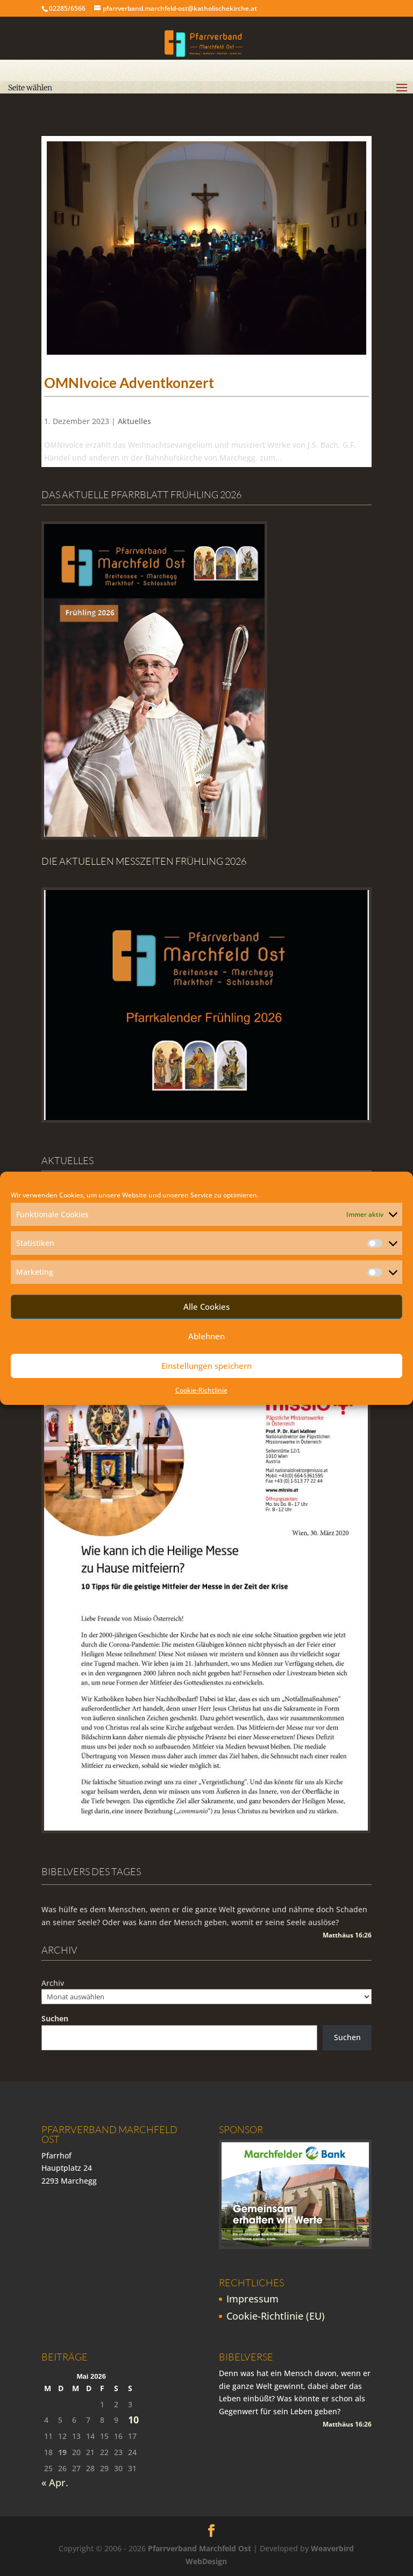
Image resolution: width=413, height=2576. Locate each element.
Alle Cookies (206, 1306)
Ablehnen (206, 1336)
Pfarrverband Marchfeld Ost (199, 2548)
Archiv (52, 1983)
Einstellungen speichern (206, 1365)
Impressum (252, 2298)
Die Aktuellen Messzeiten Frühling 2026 (143, 861)
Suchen (54, 2018)
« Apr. (54, 2482)
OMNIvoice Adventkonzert (129, 382)
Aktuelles (134, 421)
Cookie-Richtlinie (201, 1390)
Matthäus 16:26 (347, 1935)
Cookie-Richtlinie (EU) (275, 2315)
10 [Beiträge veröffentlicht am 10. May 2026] (133, 2420)
